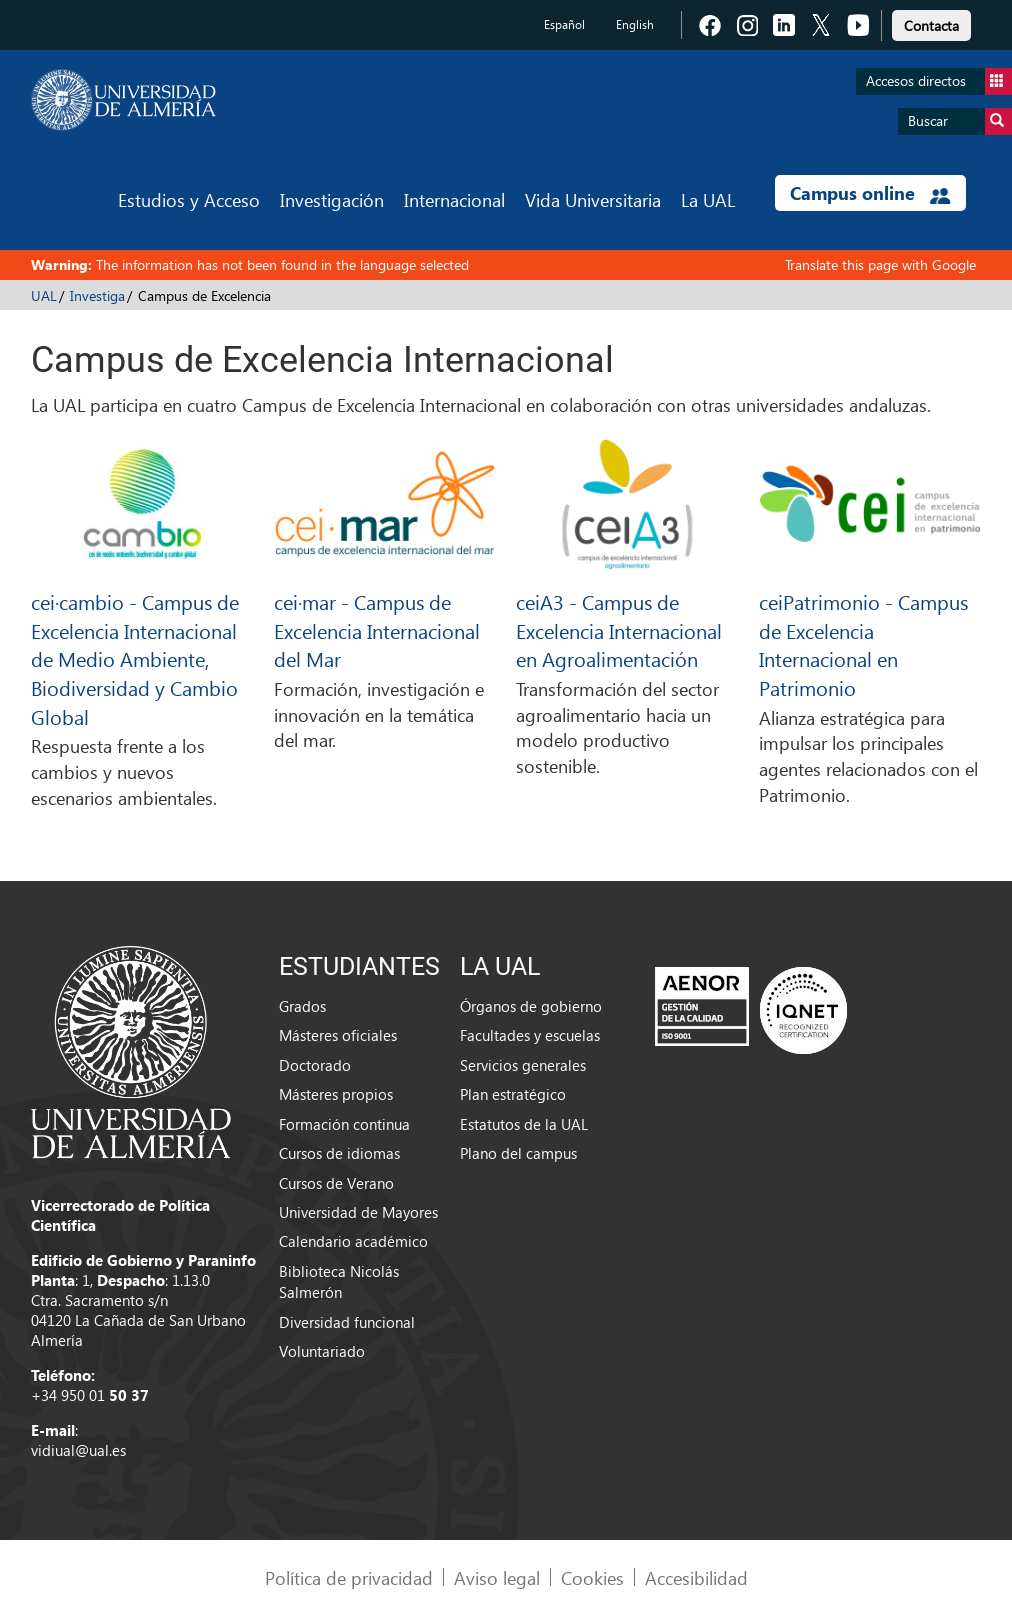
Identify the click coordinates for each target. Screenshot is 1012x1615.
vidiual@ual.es (78, 1450)
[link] (931, 22)
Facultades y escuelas (530, 1035)
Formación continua (344, 1124)
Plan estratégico (513, 1094)
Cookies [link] (592, 1577)
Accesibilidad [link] (696, 1577)
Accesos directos (939, 81)
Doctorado (315, 1065)
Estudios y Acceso (189, 199)
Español (564, 24)
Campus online (870, 193)
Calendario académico (353, 1241)
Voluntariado (322, 1351)
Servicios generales (523, 1065)
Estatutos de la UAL (524, 1124)
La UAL (708, 199)
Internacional (454, 199)
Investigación (332, 199)
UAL (44, 295)
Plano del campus (518, 1153)
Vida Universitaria (593, 199)
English (635, 24)
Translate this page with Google (880, 264)
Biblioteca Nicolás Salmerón (339, 1281)
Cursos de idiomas (339, 1153)
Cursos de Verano (336, 1183)
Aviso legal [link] (497, 1577)
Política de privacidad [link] (349, 1577)
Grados (302, 1006)
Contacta (931, 25)
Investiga (97, 295)
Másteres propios (336, 1094)
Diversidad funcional (347, 1322)
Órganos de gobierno (531, 1006)
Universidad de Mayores (358, 1212)
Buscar (960, 121)
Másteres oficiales (338, 1035)
